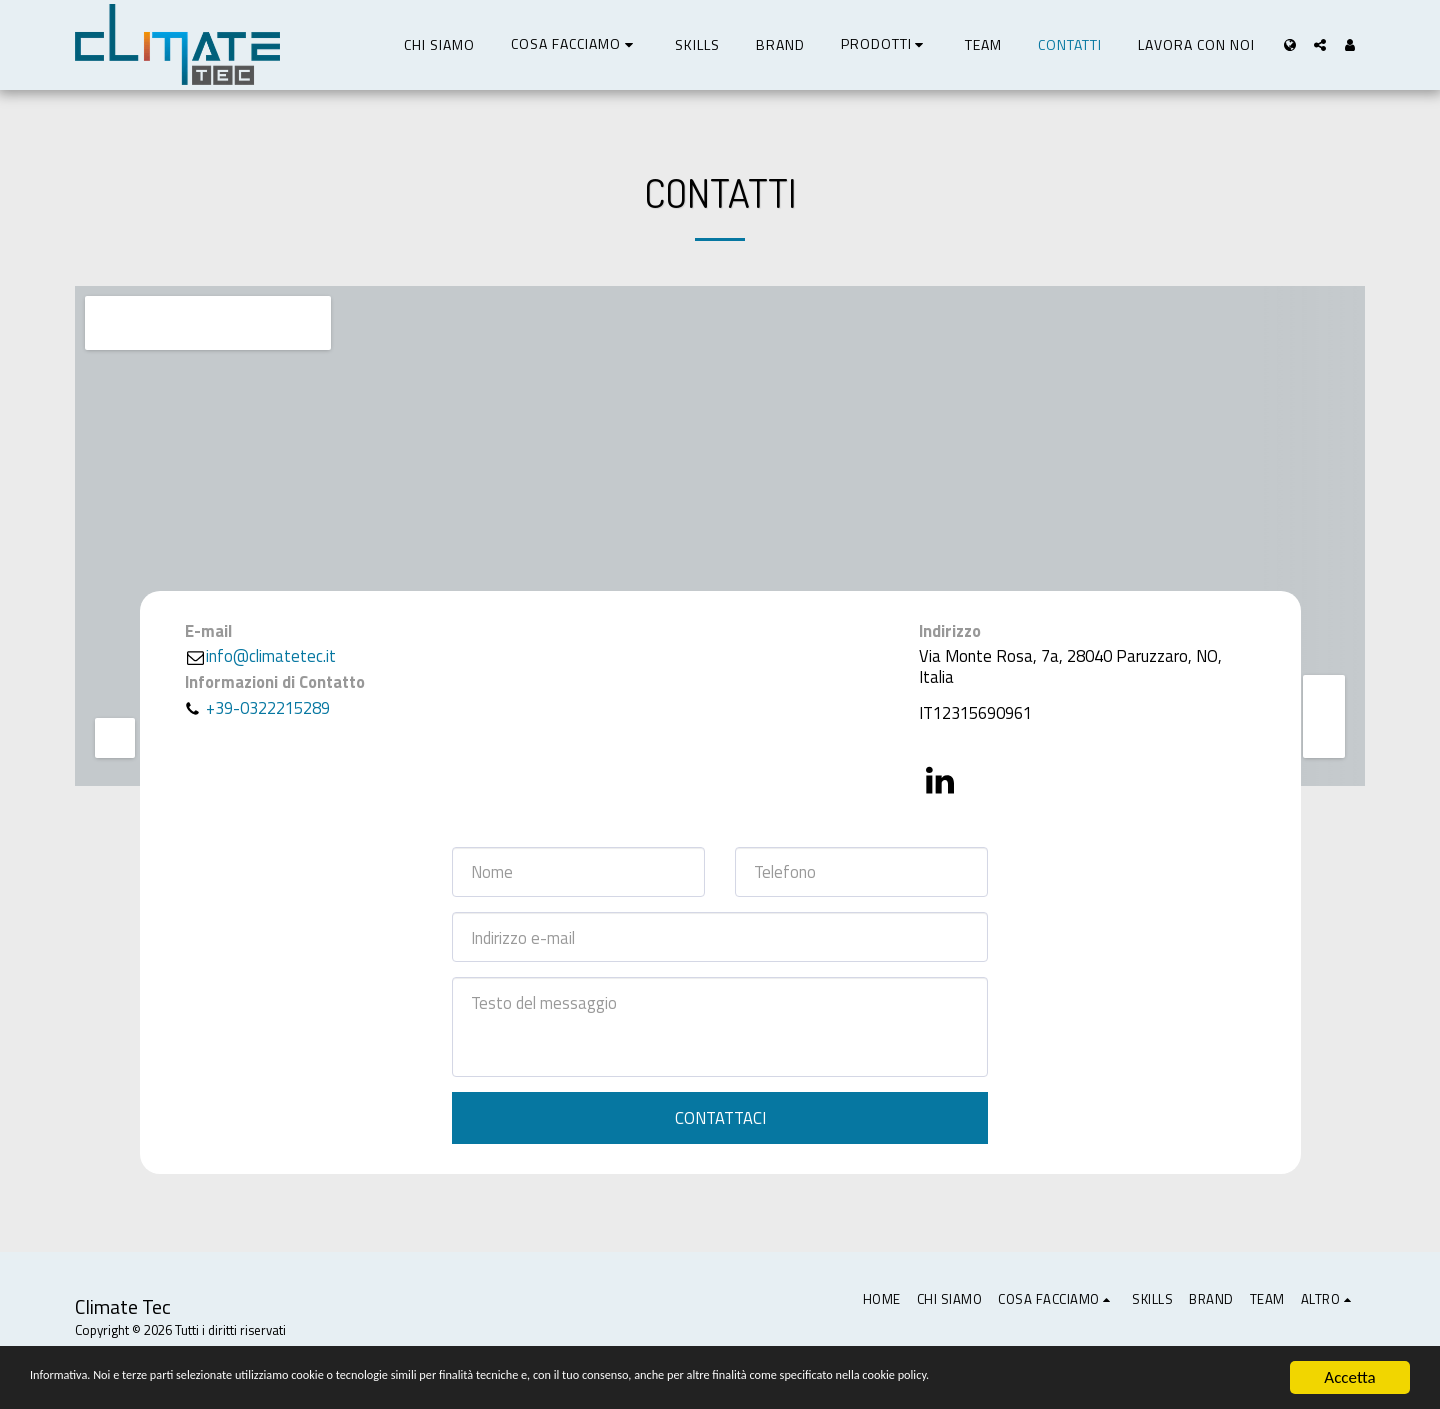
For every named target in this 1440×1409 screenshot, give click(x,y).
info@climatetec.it (260, 655)
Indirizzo (950, 631)
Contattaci (720, 1117)
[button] (575, 44)
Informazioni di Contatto (275, 682)
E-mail (208, 631)
